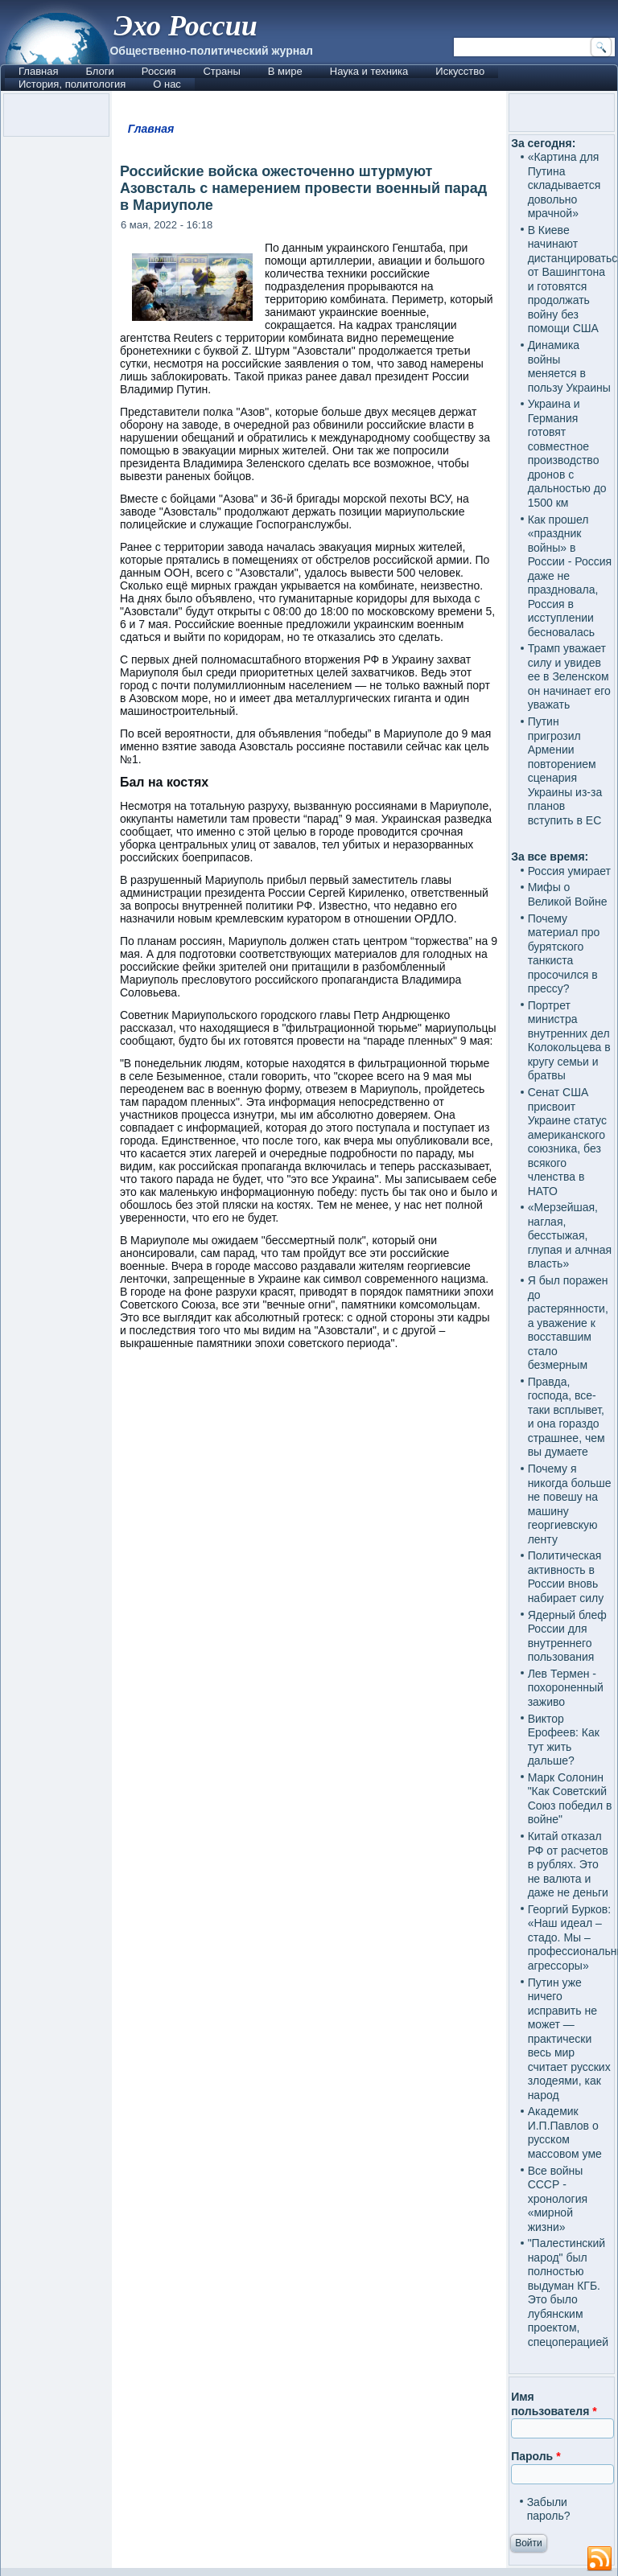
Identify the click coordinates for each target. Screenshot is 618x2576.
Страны (221, 71)
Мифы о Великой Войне (568, 894)
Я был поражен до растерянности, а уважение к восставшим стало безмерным (568, 1322)
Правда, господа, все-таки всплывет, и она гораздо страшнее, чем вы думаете (566, 1417)
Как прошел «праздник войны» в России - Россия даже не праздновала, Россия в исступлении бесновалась (570, 576)
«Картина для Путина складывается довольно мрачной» (564, 185)
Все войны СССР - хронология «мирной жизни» (557, 2198)
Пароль (535, 2456)
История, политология (72, 84)
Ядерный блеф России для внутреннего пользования (567, 1636)
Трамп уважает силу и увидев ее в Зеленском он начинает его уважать (569, 676)
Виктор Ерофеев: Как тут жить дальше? (563, 1740)
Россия (159, 71)
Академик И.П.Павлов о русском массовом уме (565, 2132)
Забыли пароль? (549, 2509)
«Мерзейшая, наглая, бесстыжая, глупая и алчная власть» (570, 1235)
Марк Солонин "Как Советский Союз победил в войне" (570, 1798)
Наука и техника (369, 71)
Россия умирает (569, 871)
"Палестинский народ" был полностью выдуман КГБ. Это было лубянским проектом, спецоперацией (568, 2292)
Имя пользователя (554, 2404)
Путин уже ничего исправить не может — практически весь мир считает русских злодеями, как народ (569, 2038)
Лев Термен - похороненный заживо (566, 1687)
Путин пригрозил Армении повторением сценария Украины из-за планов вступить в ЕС (565, 771)
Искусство (459, 71)
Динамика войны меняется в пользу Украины (569, 366)
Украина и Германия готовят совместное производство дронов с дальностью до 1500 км (567, 453)
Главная (38, 71)
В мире (285, 71)
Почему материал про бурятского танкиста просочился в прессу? (564, 954)
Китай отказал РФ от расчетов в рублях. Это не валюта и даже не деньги (568, 1864)
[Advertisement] (309, 1505)
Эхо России (185, 26)
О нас (167, 84)
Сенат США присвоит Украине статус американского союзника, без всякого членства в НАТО (567, 1142)
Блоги (99, 71)
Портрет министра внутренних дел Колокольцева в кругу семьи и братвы (569, 1041)
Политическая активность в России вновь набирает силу (566, 1576)
